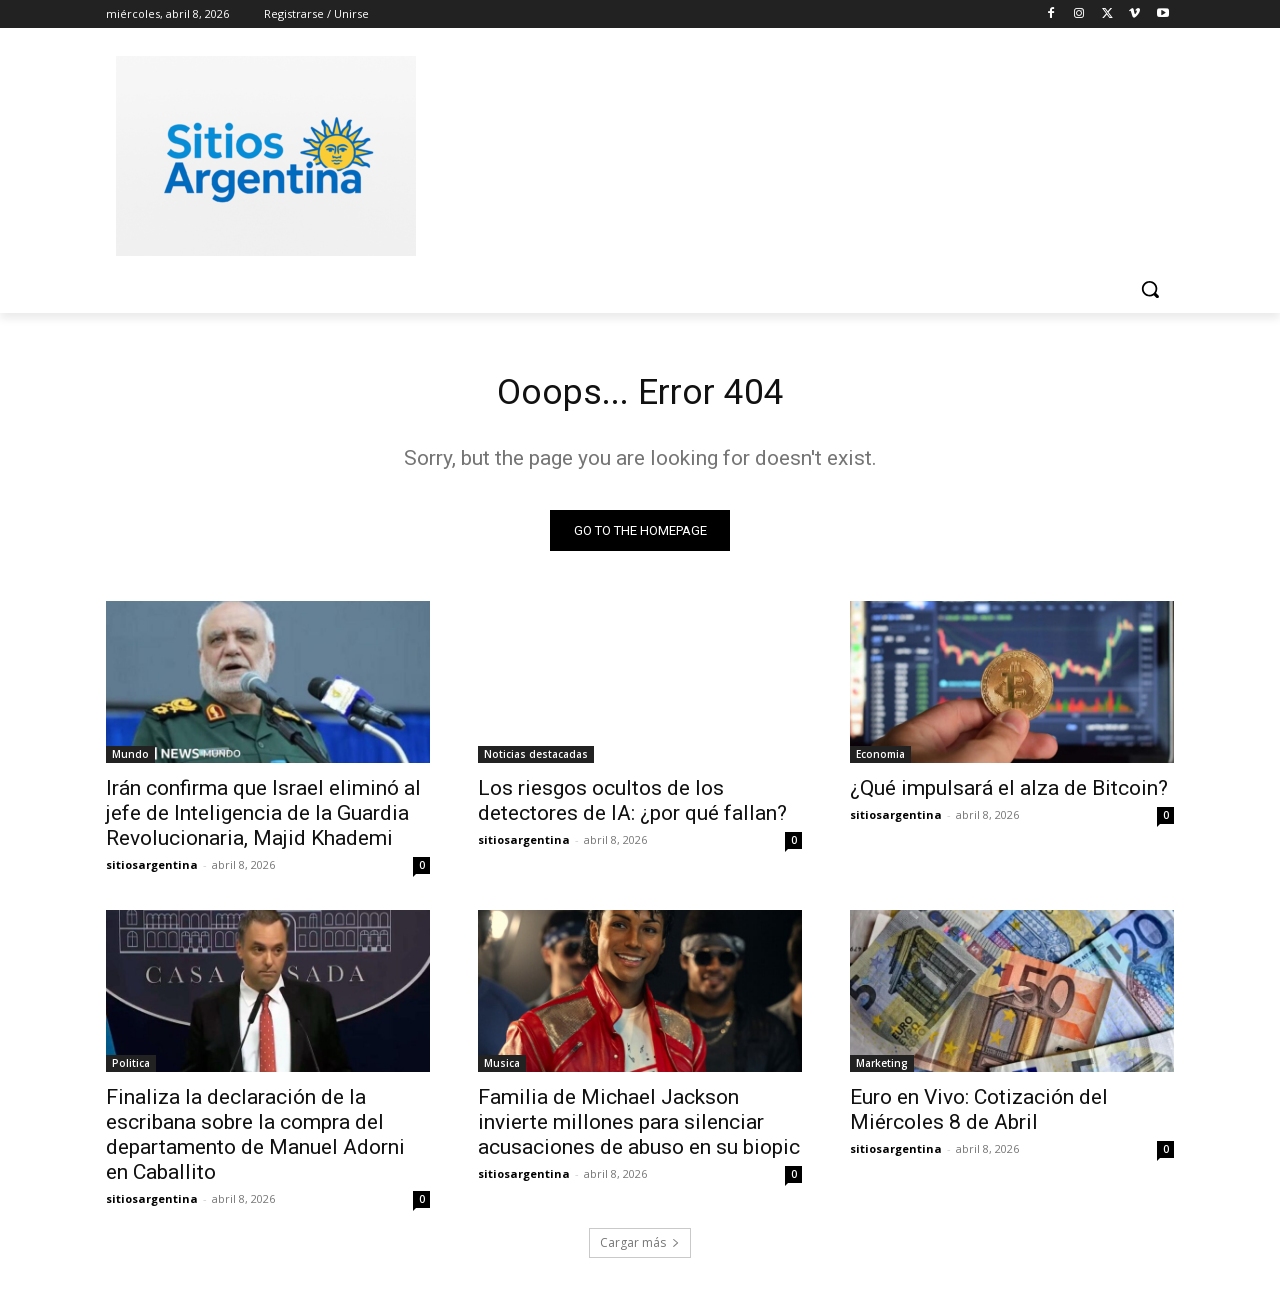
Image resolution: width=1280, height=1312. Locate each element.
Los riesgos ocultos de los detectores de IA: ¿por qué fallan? (632, 806)
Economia (880, 760)
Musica (502, 1069)
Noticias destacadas (536, 760)
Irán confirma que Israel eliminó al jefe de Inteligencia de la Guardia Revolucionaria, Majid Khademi (263, 819)
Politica (131, 1069)
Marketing (882, 1069)
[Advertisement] (790, 153)
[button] (1150, 289)
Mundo (130, 760)
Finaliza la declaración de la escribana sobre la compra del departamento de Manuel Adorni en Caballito (255, 1140)
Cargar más (640, 1248)
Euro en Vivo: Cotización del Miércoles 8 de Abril (979, 1115)
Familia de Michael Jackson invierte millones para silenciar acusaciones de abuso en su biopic (639, 1128)
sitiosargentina (152, 870)
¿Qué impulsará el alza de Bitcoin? (1009, 794)
